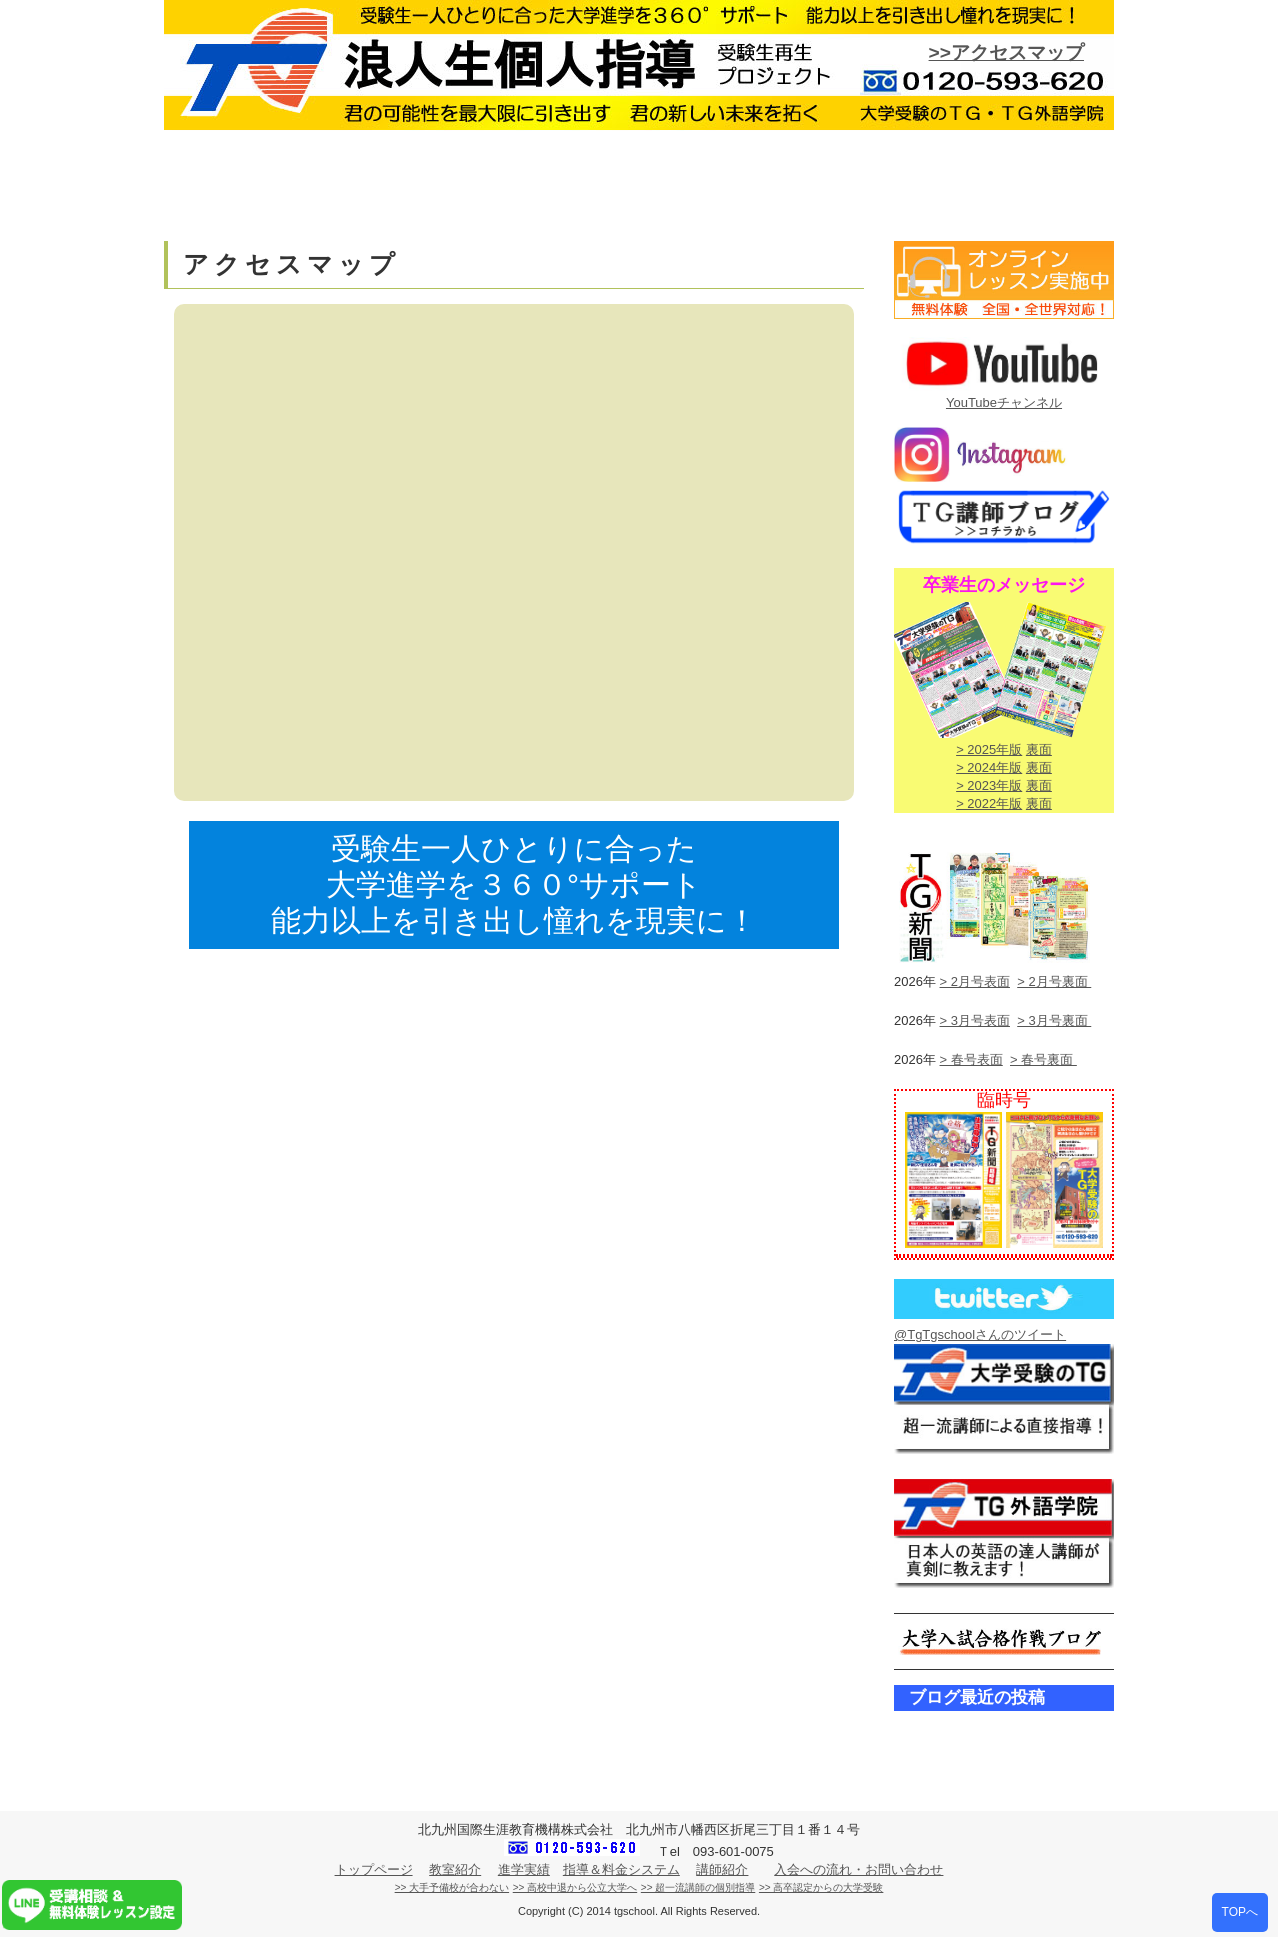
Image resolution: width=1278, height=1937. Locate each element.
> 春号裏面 (1043, 1059)
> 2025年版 (989, 749)
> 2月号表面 (975, 981)
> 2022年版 (989, 803)
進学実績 (524, 1869)
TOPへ (1240, 1912)
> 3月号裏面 (1054, 1020)
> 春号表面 (971, 1059)
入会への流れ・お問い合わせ (858, 1869)
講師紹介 (722, 1869)
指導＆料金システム (621, 1869)
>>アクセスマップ (1006, 52)
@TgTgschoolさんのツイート (980, 1334)
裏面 (1039, 749)
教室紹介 (455, 1869)
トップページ (374, 1869)
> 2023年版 (989, 785)
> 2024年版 (989, 767)
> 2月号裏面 (1054, 981)
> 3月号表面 (975, 1020)
